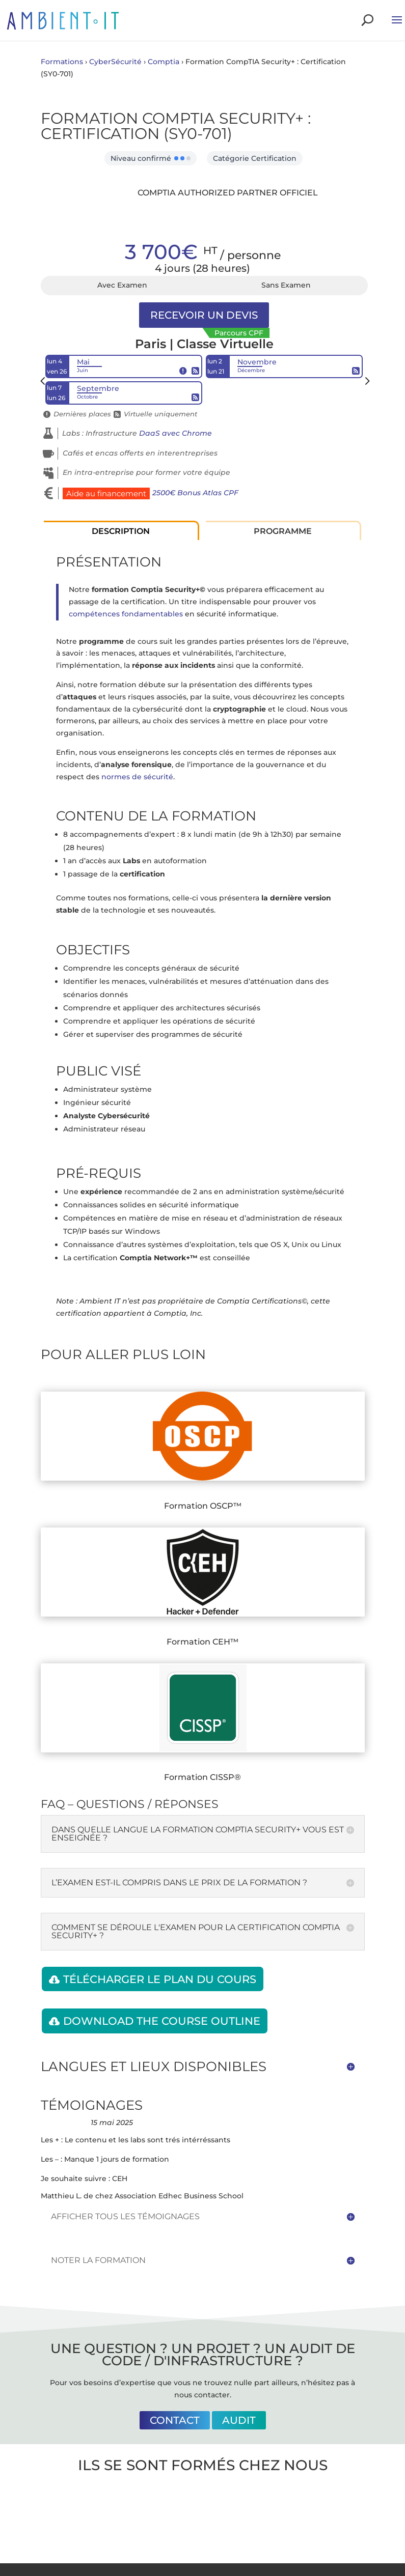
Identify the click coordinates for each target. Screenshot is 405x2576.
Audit (239, 2420)
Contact (175, 2420)
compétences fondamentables (126, 613)
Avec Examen (122, 285)
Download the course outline (161, 2021)
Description (121, 531)
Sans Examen (286, 285)
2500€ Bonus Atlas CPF (195, 492)
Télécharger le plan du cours (159, 1979)
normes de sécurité (137, 776)
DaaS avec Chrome (175, 433)
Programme (283, 531)
